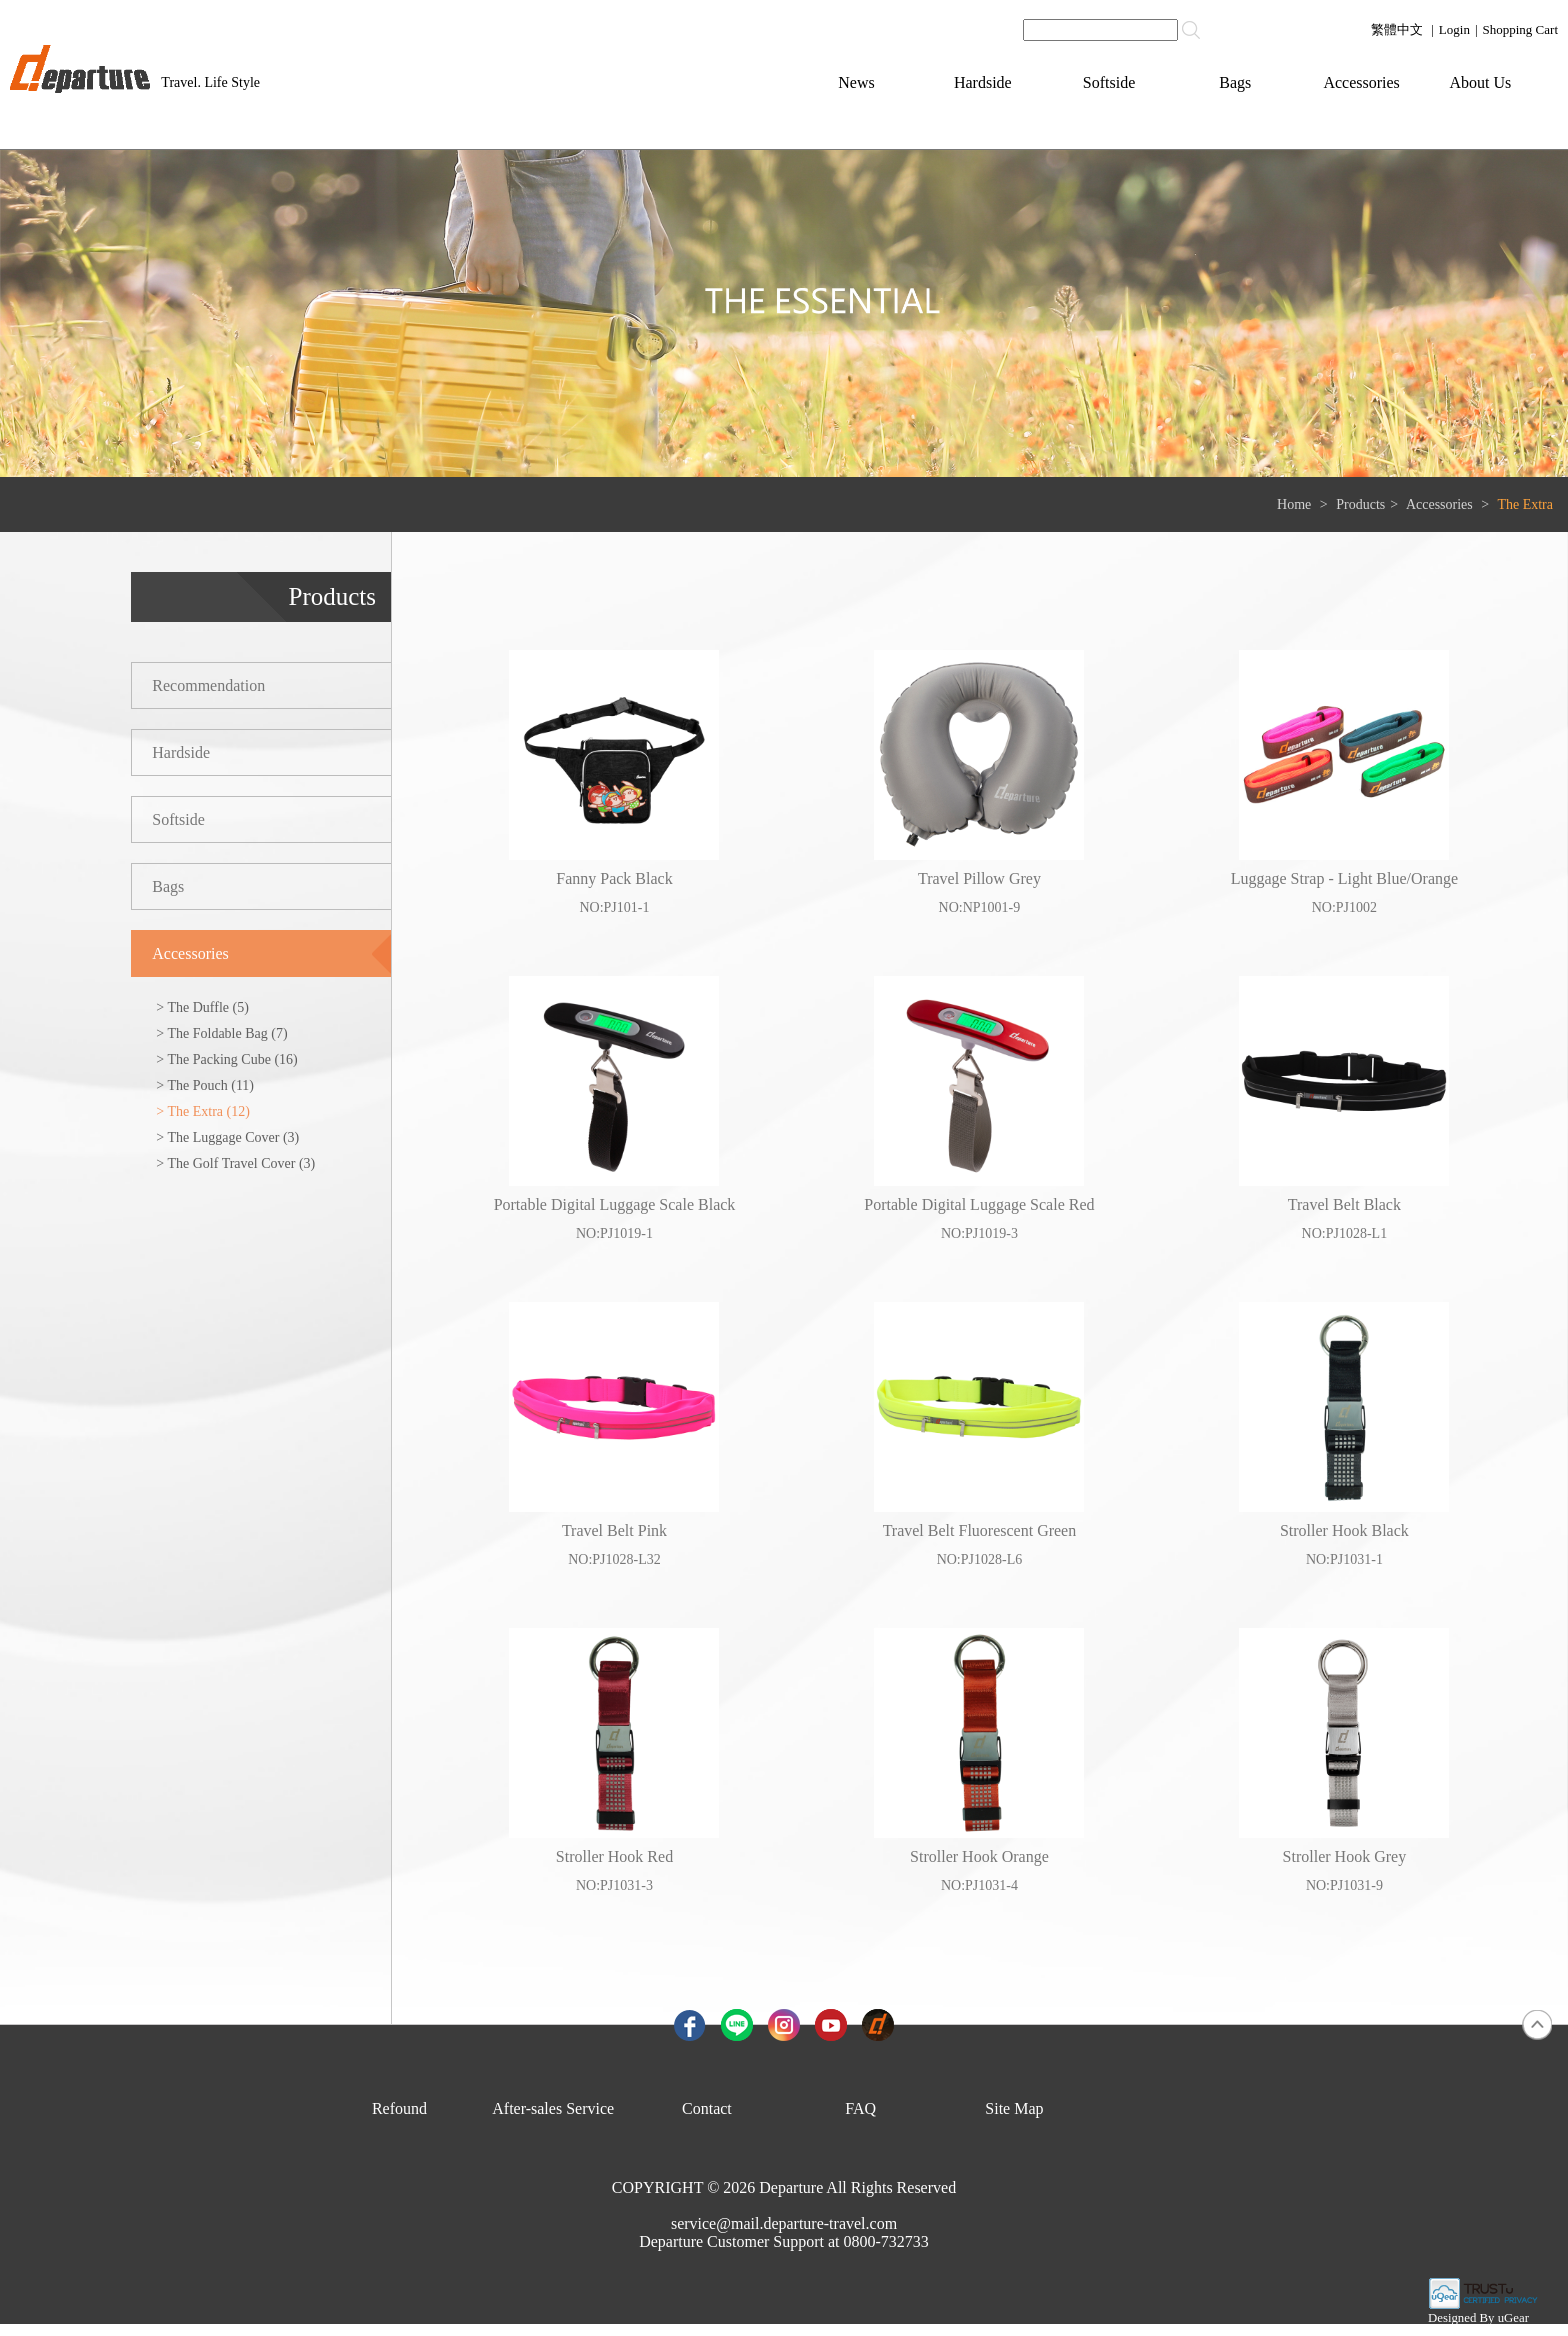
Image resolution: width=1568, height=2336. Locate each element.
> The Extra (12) (203, 1111)
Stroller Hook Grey (1345, 1856)
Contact (707, 2108)
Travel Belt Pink (614, 1530)
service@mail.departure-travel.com (784, 2223)
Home (1294, 504)
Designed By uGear (1478, 2318)
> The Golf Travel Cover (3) (235, 1163)
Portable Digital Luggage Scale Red (979, 1204)
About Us (1480, 82)
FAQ (860, 2108)
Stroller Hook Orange (979, 1856)
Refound (399, 2108)
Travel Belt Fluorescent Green (980, 1530)
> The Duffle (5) (202, 1007)
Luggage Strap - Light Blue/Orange (1345, 878)
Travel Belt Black (1344, 1204)
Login (1454, 29)
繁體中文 (1397, 29)
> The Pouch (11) (205, 1085)
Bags (1235, 82)
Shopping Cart (1520, 29)
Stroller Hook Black (1344, 1530)
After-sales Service (553, 2108)
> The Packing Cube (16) (226, 1059)
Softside (1109, 82)
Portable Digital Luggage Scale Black (615, 1204)
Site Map (1014, 2108)
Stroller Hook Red (614, 1856)
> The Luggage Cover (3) (227, 1137)
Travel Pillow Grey (979, 878)
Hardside (983, 82)
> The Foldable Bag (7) (221, 1033)
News (856, 82)
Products (1360, 504)
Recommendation (208, 685)
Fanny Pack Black (614, 878)
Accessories (1361, 82)
